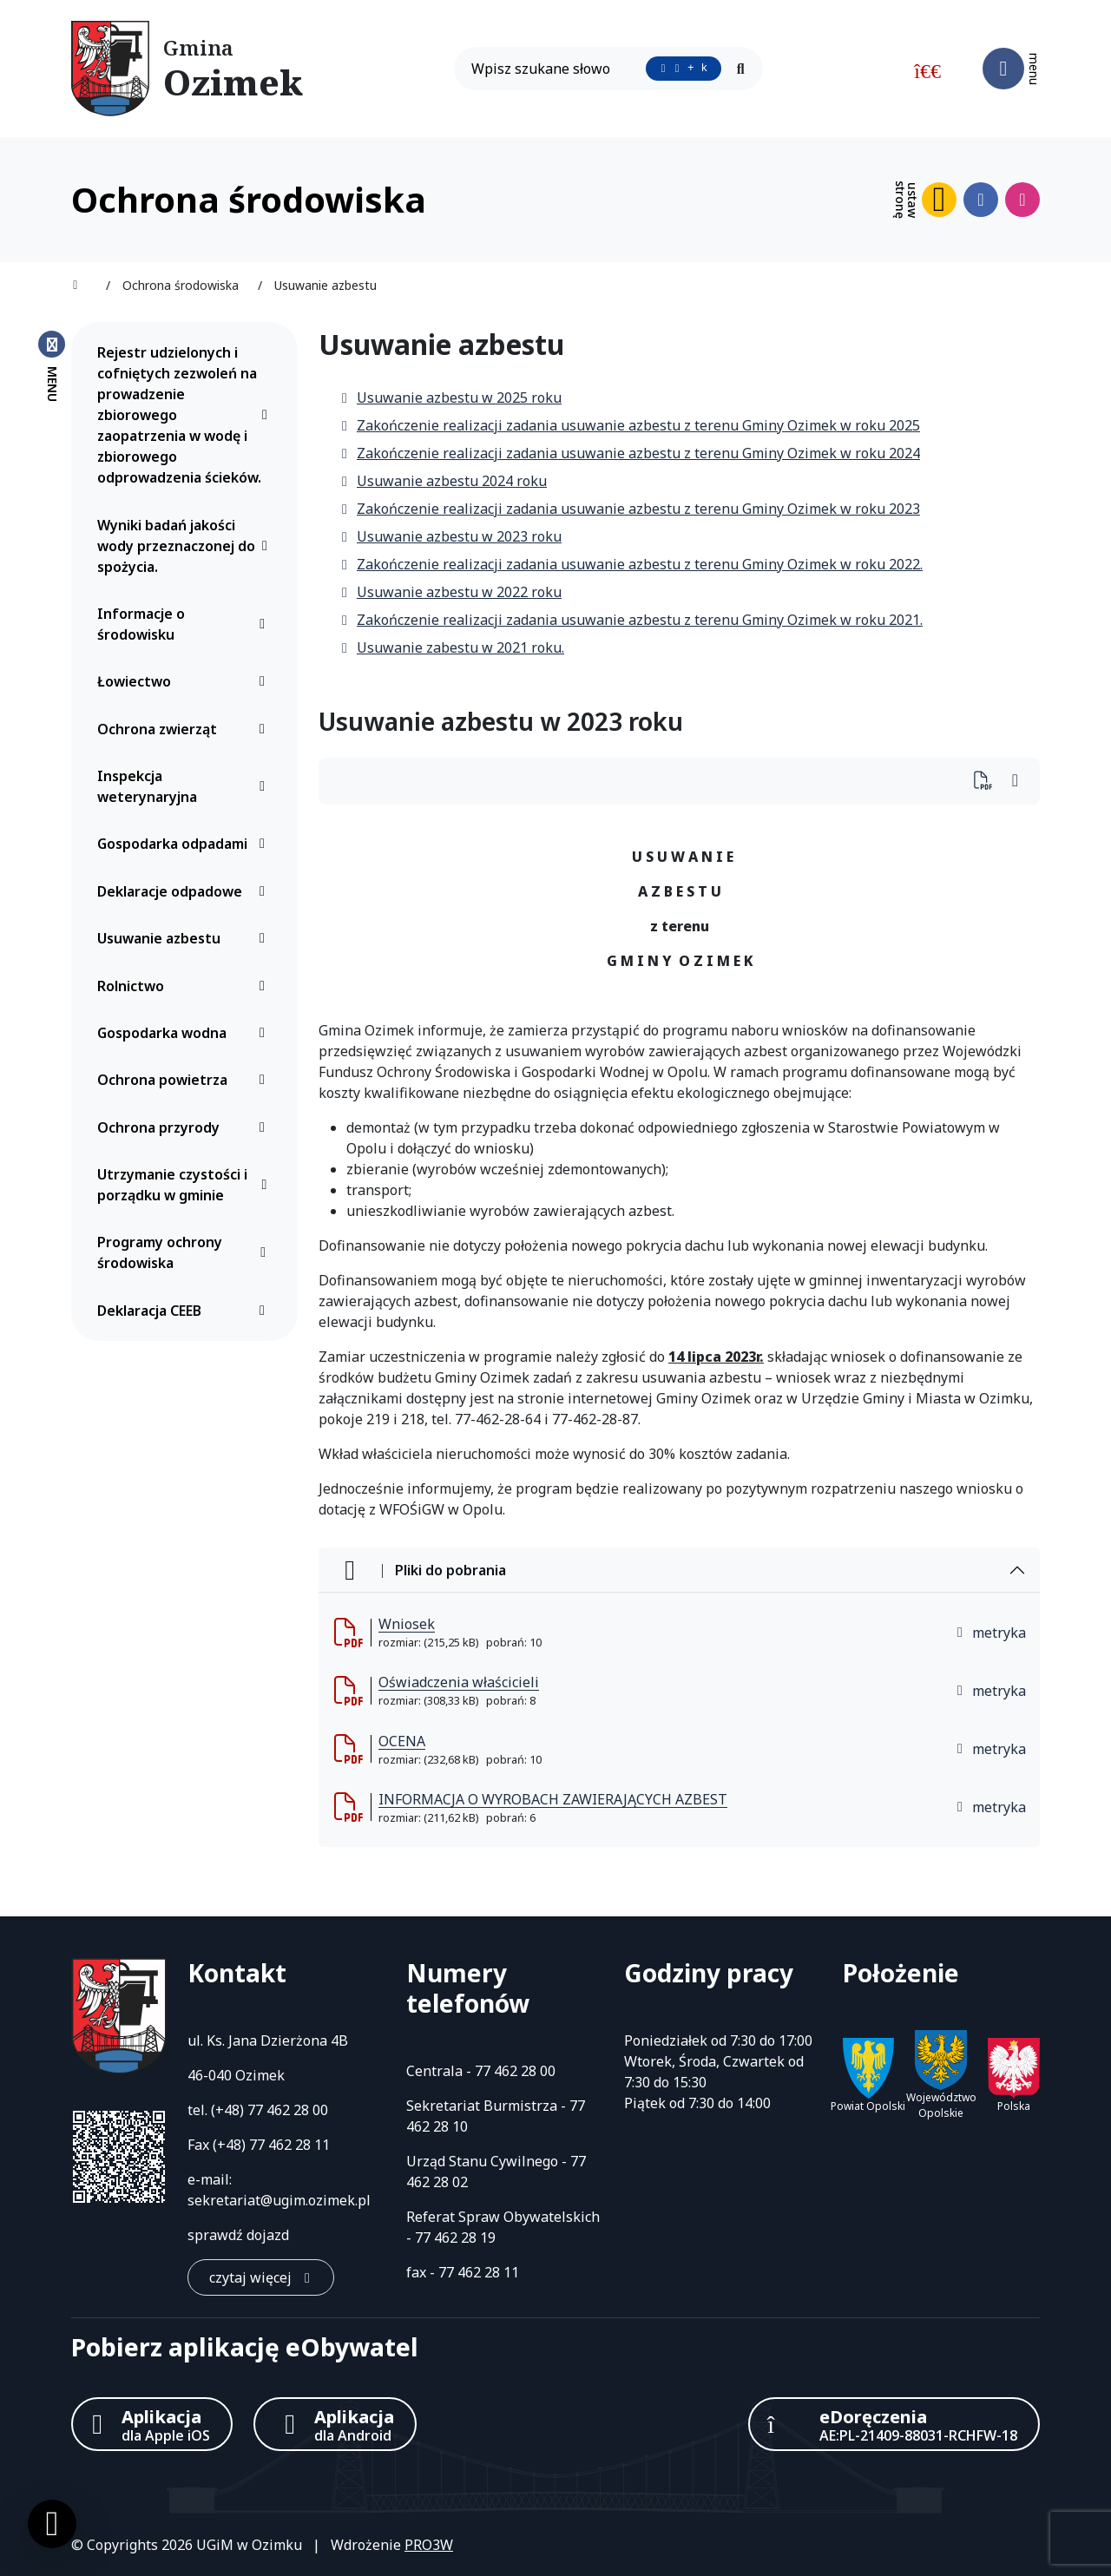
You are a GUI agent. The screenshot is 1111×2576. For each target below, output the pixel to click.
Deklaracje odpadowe (185, 891)
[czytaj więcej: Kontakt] (260, 2277)
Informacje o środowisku (185, 624)
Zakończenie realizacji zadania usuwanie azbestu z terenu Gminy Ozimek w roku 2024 (629, 453)
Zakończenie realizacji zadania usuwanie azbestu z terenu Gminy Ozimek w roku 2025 (629, 425)
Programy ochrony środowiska (185, 1252)
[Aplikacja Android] (335, 2424)
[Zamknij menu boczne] (51, 365)
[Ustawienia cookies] (52, 2524)
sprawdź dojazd (238, 2234)
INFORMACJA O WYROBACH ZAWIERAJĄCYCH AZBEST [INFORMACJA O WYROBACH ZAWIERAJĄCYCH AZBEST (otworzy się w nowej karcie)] (552, 1799)
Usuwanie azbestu (185, 938)
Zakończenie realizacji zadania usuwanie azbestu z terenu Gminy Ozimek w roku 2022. (631, 564)
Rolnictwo (185, 986)
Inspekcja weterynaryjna (185, 786)
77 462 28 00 (287, 2109)
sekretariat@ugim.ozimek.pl (279, 2200)
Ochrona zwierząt (185, 729)
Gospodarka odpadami (185, 843)
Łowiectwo (185, 681)
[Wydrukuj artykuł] (988, 781)
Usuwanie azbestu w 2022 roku (450, 591)
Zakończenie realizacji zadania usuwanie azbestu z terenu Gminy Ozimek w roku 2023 (629, 508)
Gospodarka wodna (185, 1032)
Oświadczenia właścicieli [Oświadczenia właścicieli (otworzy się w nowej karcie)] (458, 1682)
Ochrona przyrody (185, 1127)
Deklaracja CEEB (185, 1310)
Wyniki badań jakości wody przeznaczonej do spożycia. (185, 546)
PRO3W (428, 2544)
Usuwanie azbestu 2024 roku (443, 480)
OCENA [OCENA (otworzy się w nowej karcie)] (401, 1741)
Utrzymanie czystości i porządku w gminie (185, 1185)
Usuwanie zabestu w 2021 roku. (451, 647)
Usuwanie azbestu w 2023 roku (450, 536)
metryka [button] (990, 1632)
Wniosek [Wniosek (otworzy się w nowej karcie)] (406, 1623)
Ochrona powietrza (185, 1079)
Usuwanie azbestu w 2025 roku (450, 397)
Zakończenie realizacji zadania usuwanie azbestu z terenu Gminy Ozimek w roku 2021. (631, 619)
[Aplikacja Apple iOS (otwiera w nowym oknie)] (152, 2424)
